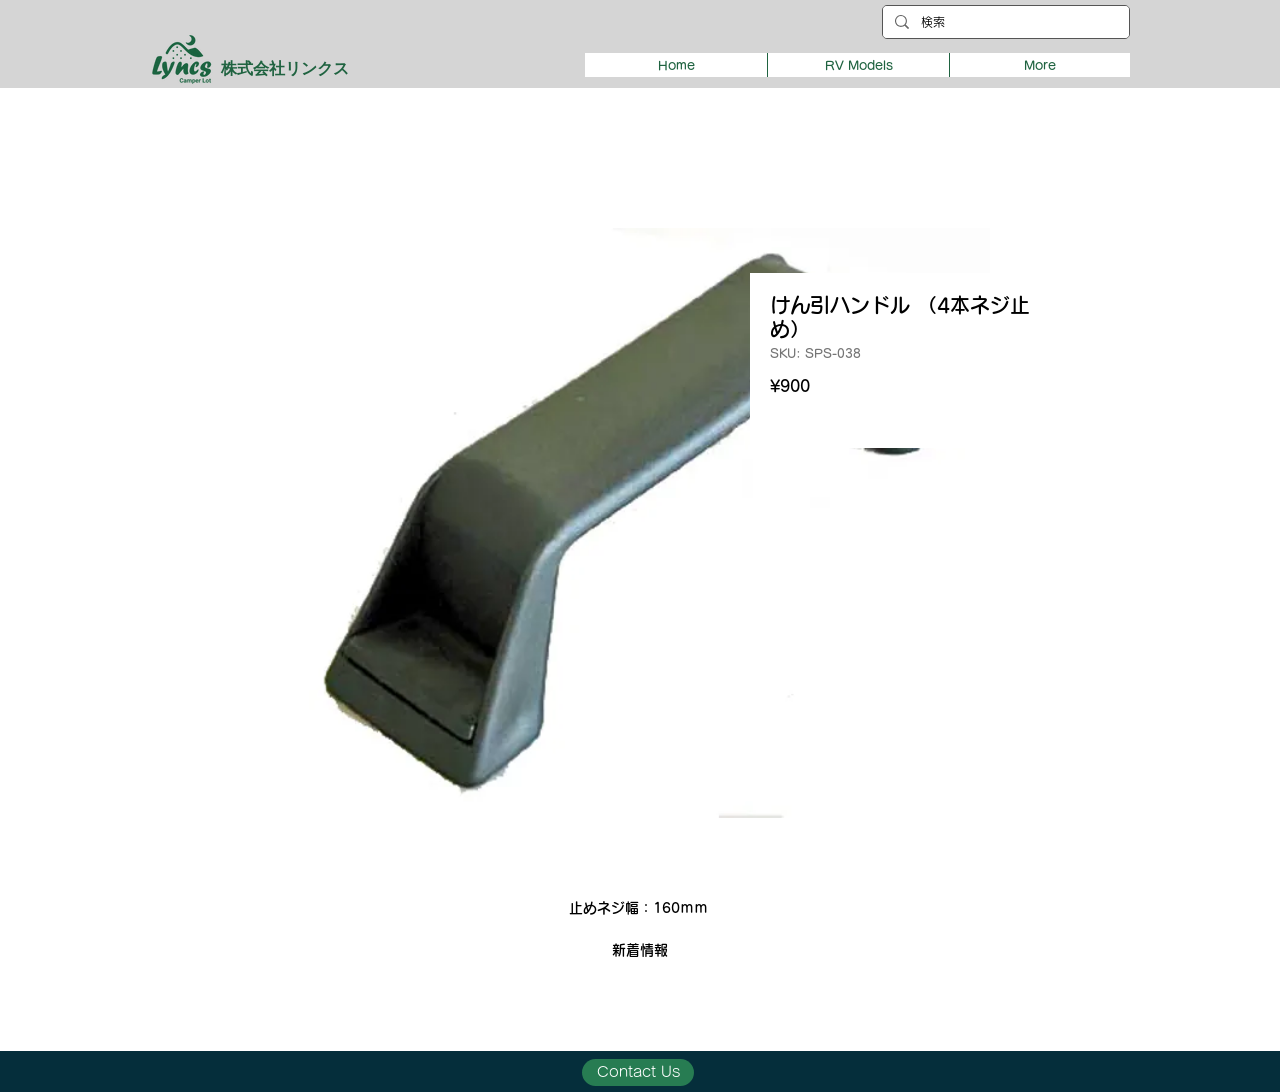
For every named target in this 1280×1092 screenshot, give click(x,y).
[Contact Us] (638, 1072)
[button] (858, 65)
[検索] (1004, 22)
